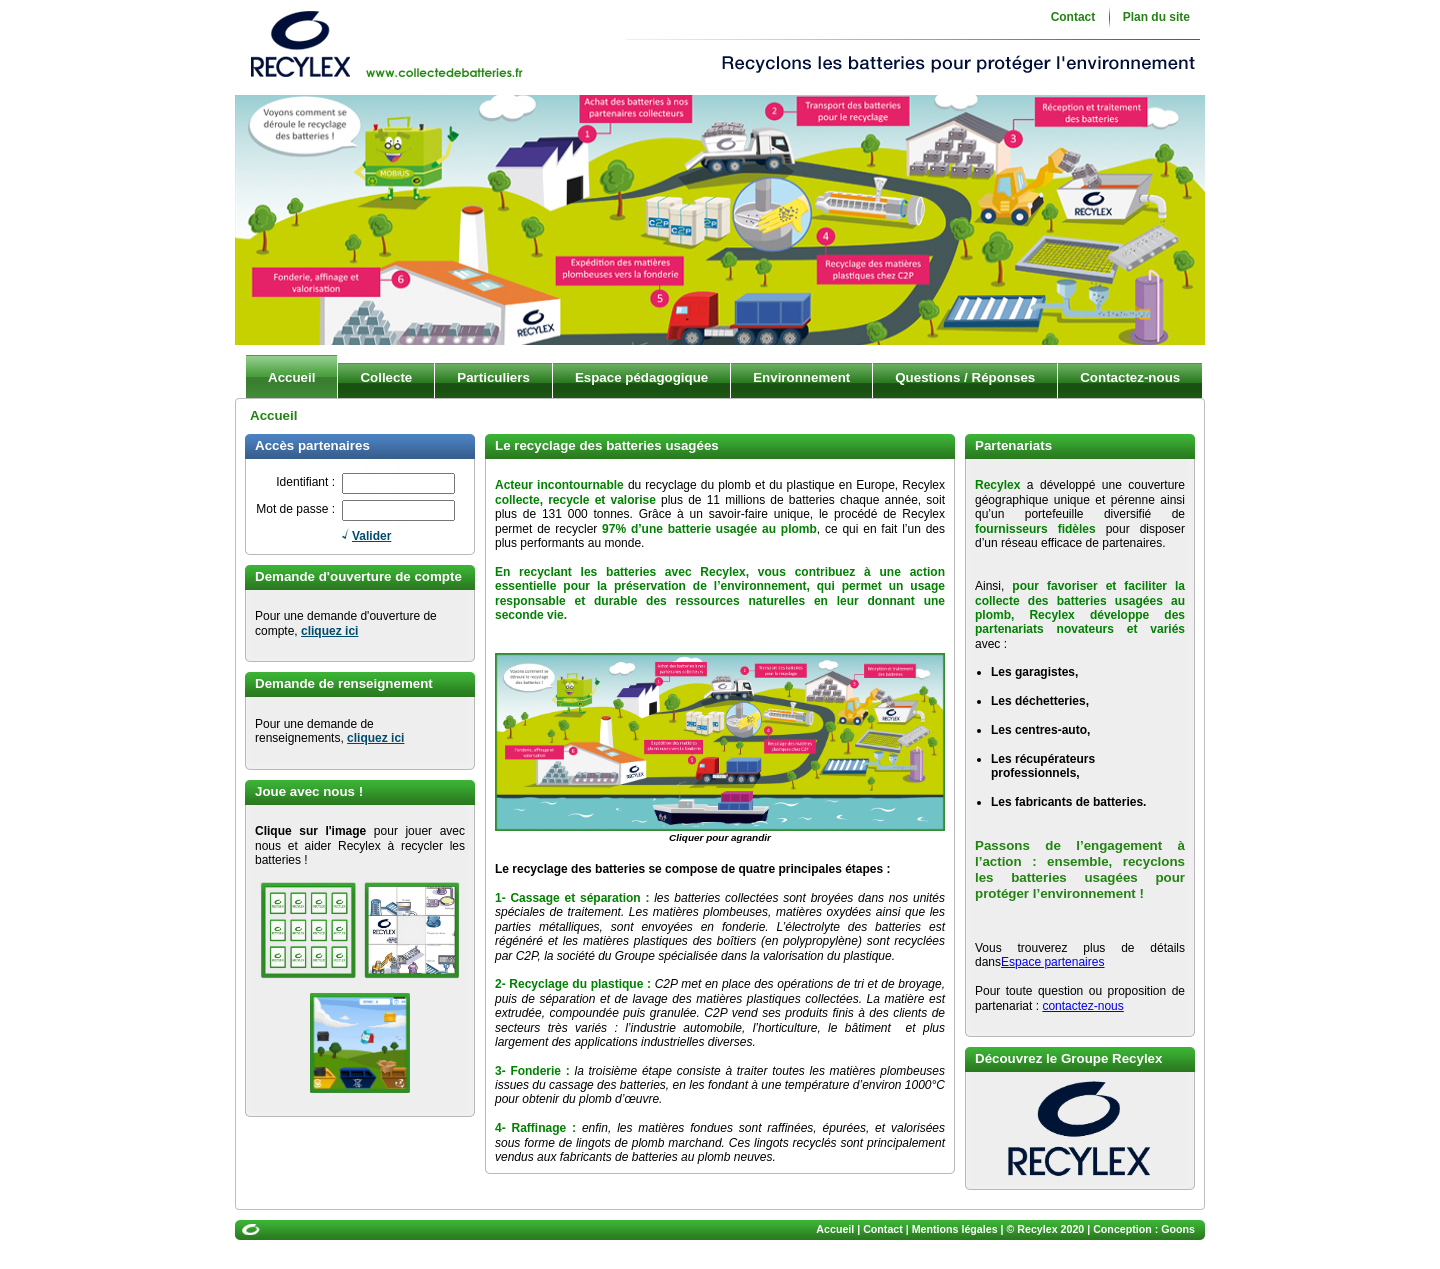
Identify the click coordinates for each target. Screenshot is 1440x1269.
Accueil (291, 377)
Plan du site (1156, 17)
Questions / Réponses (965, 377)
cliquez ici (329, 631)
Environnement (801, 377)
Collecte (386, 377)
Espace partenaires (1052, 962)
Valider (371, 536)
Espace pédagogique (641, 377)
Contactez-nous (1130, 377)
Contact (1073, 17)
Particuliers (493, 377)
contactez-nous (1082, 1006)
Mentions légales (955, 1229)
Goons (1178, 1229)
